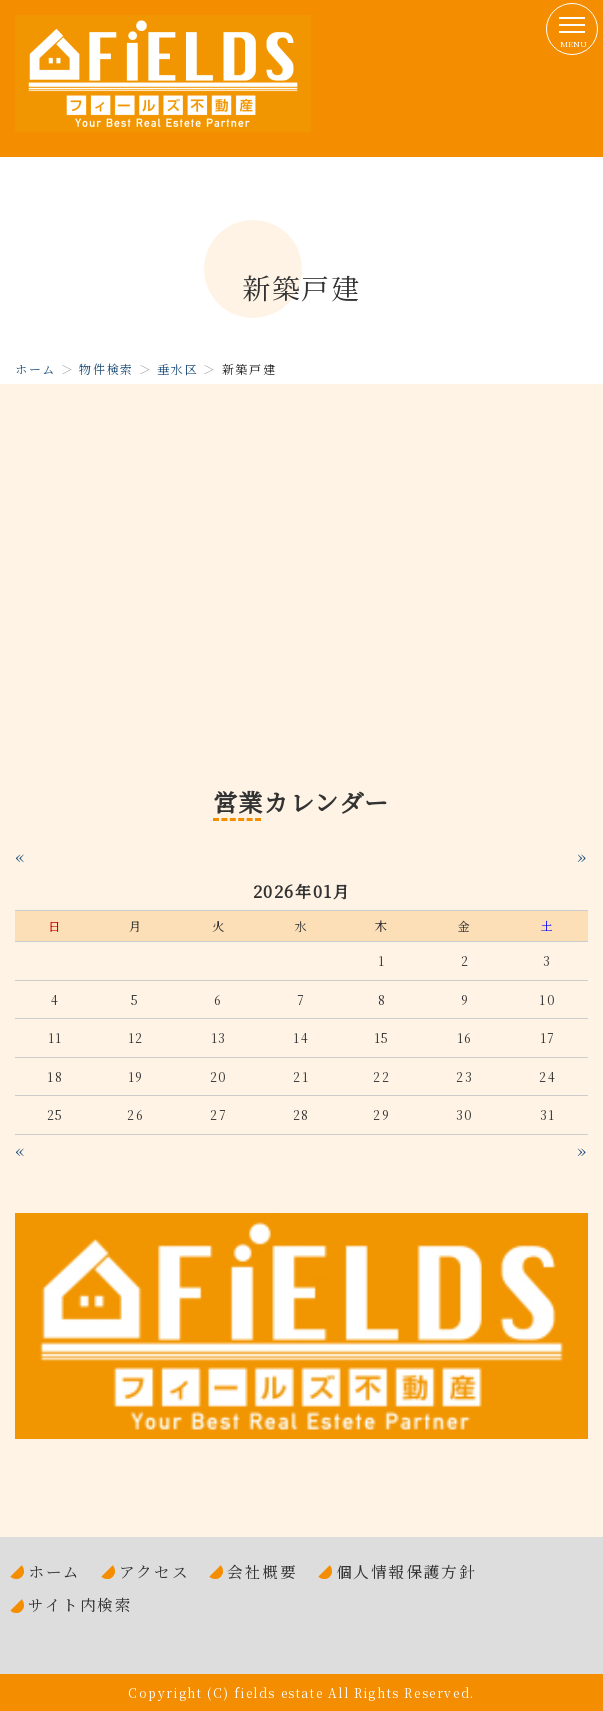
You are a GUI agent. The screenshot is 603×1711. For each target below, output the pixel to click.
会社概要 (262, 1571)
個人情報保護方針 (406, 1571)
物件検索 (106, 368)
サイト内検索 (80, 1604)
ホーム (35, 368)
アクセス (154, 1571)
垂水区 (177, 368)
